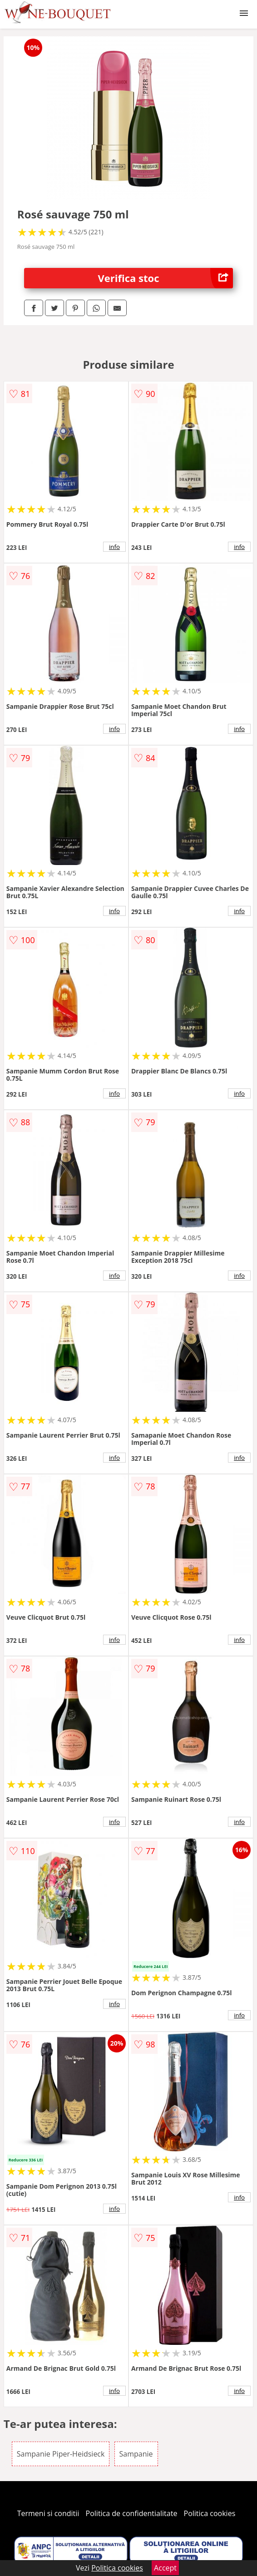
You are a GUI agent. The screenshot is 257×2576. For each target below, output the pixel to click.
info (114, 547)
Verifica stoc (165, 278)
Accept (165, 2568)
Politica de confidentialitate (132, 2513)
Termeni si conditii (48, 2513)
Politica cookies (210, 2513)
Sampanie (136, 2454)
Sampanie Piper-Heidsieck (61, 2454)
